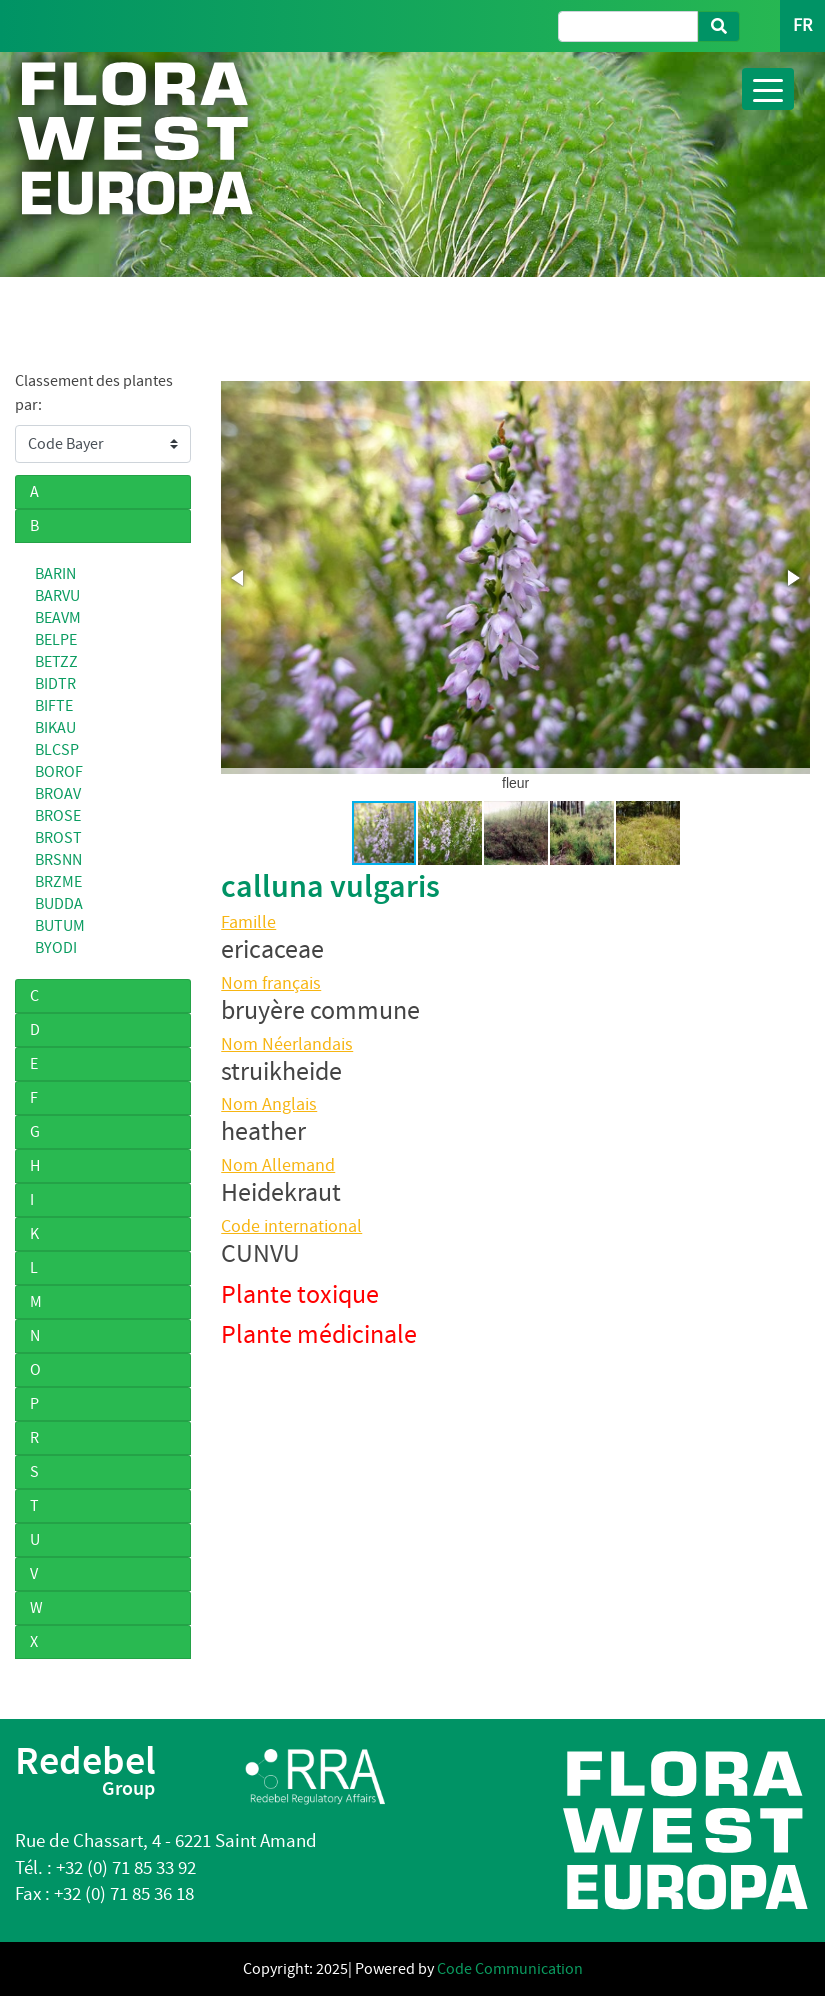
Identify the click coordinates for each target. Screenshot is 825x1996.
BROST (58, 838)
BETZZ (56, 662)
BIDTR (55, 684)
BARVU (57, 596)
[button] (239, 578)
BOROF (59, 772)
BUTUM (60, 926)
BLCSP (57, 750)
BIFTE (54, 706)
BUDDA (59, 904)
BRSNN (58, 860)
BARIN (55, 574)
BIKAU (55, 728)
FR (802, 25)
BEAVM (58, 618)
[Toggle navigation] (768, 89)
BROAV (58, 794)
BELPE (56, 640)
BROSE (58, 816)
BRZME (58, 882)
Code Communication (510, 1969)
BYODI (56, 948)
